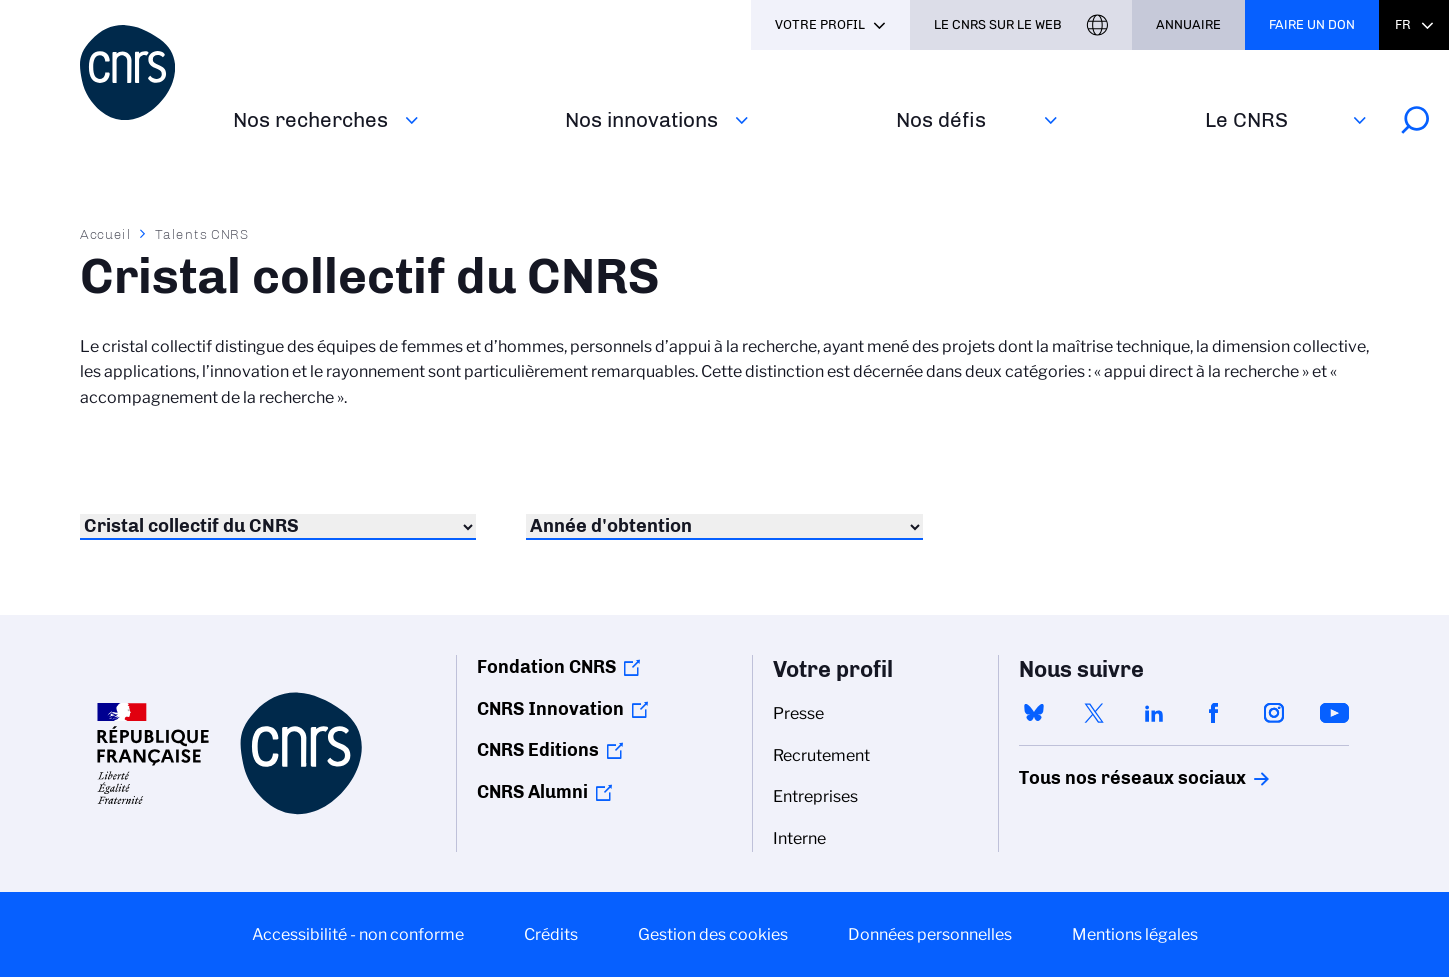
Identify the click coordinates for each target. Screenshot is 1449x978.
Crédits (551, 934)
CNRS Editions (538, 750)
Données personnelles (930, 934)
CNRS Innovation (550, 709)
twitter (1094, 713)
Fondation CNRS (546, 667)
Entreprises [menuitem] (815, 796)
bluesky (1034, 713)
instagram (1274, 713)
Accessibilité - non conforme (358, 934)
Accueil (106, 234)
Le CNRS (1246, 119)
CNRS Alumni (532, 792)
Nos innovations (641, 119)
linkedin (1154, 713)
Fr (1403, 24)
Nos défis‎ (941, 119)
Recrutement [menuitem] (821, 755)
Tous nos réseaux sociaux (1098, 778)
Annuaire (1188, 24)
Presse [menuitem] (798, 713)
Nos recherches (310, 119)
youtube (1334, 713)
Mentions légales (1135, 934)
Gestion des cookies (713, 934)
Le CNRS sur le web (998, 24)
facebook (1214, 713)
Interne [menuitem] (799, 838)
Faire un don (1312, 24)
